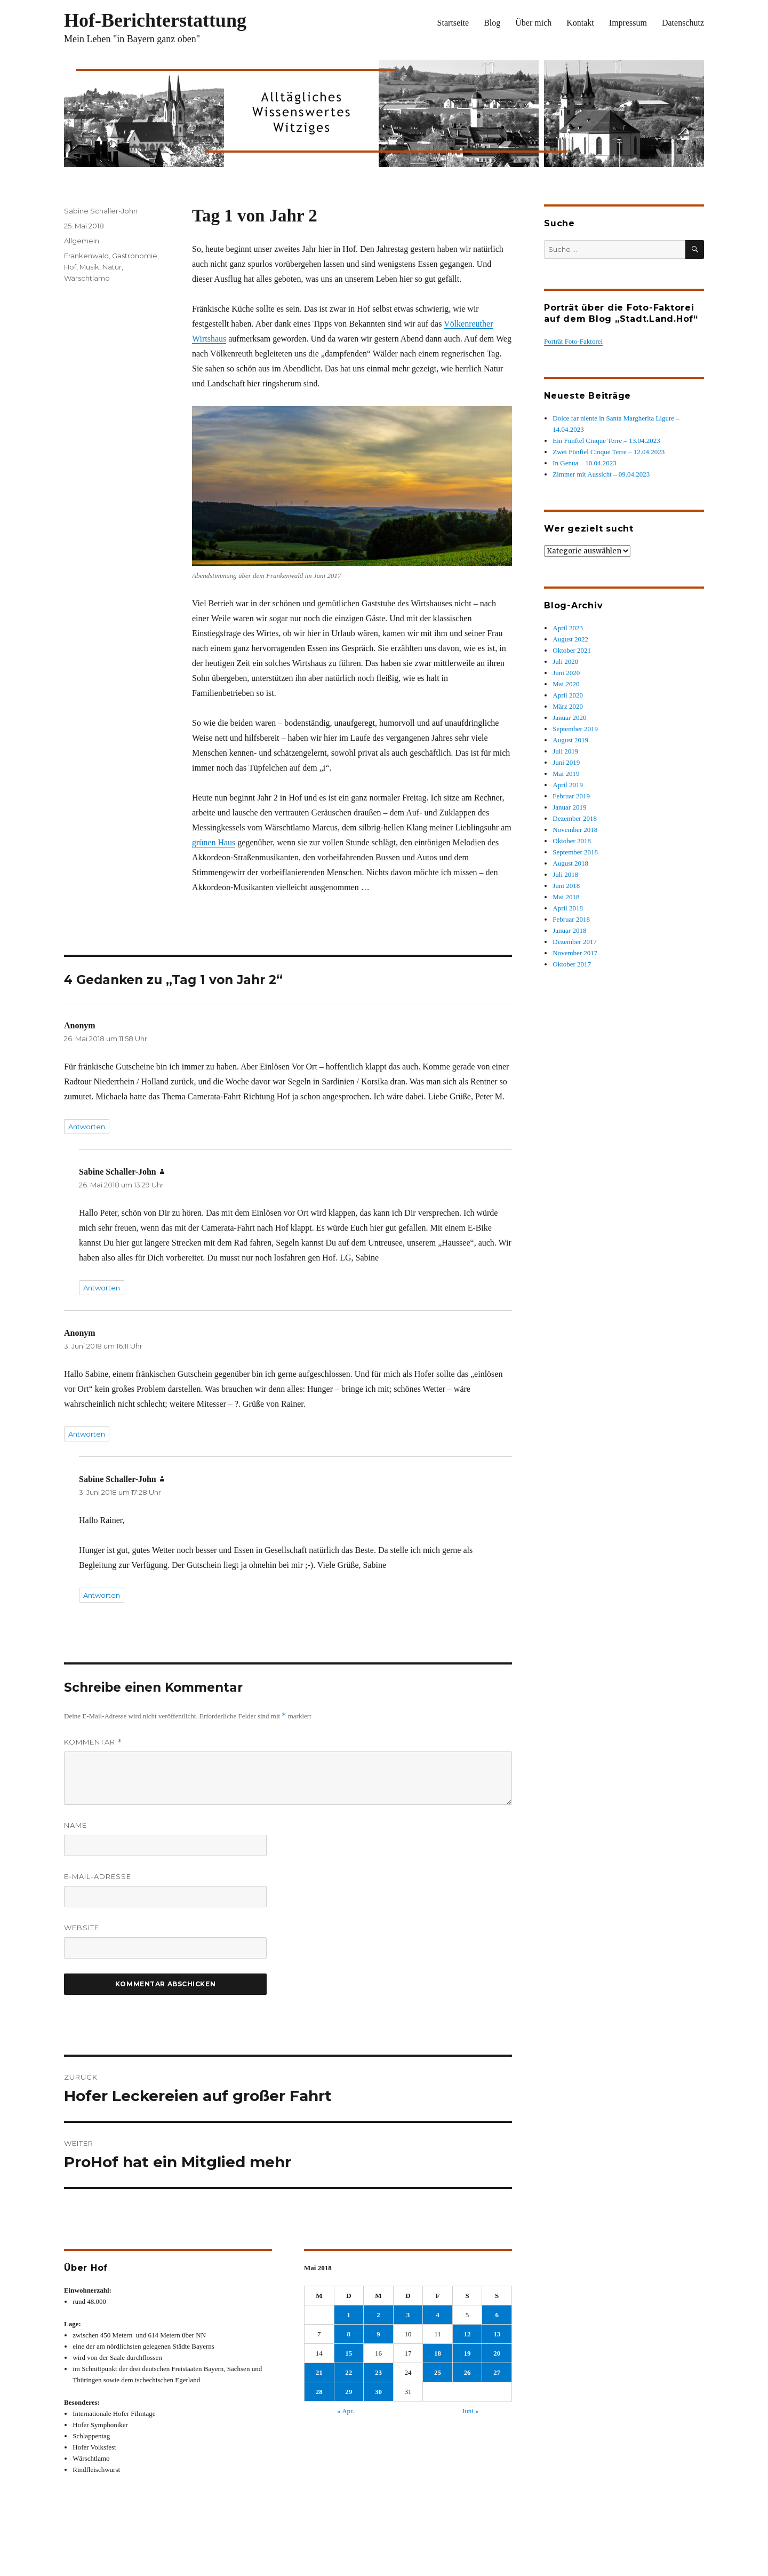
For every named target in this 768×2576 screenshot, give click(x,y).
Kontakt (580, 22)
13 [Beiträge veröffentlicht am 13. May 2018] (496, 2334)
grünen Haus (213, 842)
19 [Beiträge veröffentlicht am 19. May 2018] (467, 2353)
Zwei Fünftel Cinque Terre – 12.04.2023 (609, 452)
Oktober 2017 (572, 964)
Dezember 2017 (575, 942)
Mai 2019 (566, 774)
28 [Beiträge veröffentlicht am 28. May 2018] (319, 2392)
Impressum (628, 22)
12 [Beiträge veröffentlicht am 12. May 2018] (467, 2334)
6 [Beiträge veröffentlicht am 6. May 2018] (497, 2315)
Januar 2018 (569, 930)
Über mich (533, 22)
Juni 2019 (566, 762)
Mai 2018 (566, 897)
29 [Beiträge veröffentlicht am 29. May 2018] (348, 2392)
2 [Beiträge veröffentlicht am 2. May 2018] (378, 2315)
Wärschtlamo (87, 278)
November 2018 (575, 830)
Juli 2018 (565, 874)
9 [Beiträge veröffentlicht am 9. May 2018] (378, 2334)
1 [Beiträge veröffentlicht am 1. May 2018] (349, 2315)
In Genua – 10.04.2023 (585, 463)
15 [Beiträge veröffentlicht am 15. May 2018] (348, 2353)
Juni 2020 (566, 673)
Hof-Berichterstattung (155, 20)
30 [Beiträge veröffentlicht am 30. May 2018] (378, 2392)
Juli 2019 (565, 751)
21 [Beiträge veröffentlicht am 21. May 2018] (319, 2372)
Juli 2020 (565, 661)
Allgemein (81, 240)
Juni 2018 (566, 886)
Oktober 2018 (572, 841)
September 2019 (575, 729)
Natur (112, 267)
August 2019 (570, 740)
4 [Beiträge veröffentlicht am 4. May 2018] (437, 2315)
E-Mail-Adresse (97, 1876)
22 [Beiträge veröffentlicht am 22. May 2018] (348, 2372)
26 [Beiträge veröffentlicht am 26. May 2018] (467, 2372)
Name (75, 1825)
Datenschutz (683, 22)
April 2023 (568, 628)
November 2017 (575, 953)
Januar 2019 (569, 807)
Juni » (470, 2411)
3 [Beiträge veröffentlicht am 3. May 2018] (408, 2315)
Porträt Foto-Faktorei (573, 341)
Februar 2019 (571, 796)
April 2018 (568, 908)
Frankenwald (86, 255)
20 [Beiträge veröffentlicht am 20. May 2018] (496, 2353)
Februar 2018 (571, 919)
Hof (70, 267)
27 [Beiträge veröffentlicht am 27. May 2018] (496, 2372)
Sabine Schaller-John (101, 211)
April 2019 (568, 785)
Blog (492, 22)
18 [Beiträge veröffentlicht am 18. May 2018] (437, 2353)
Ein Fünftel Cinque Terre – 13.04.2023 (606, 441)
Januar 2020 (569, 718)
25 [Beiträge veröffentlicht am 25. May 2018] (437, 2372)
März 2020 (568, 706)
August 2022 (570, 639)
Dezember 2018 (575, 818)
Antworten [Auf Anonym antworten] (86, 1126)
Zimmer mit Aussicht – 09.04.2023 (601, 474)
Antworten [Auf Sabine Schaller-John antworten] (101, 1287)
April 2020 (568, 695)
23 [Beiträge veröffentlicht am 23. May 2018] (378, 2372)
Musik (89, 267)
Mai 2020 (566, 684)
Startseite (453, 22)
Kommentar (93, 1742)
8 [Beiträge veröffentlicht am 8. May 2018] (349, 2334)
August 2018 (570, 863)
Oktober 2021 (572, 650)
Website (81, 1927)
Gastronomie (134, 255)
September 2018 (575, 852)
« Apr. (345, 2411)
